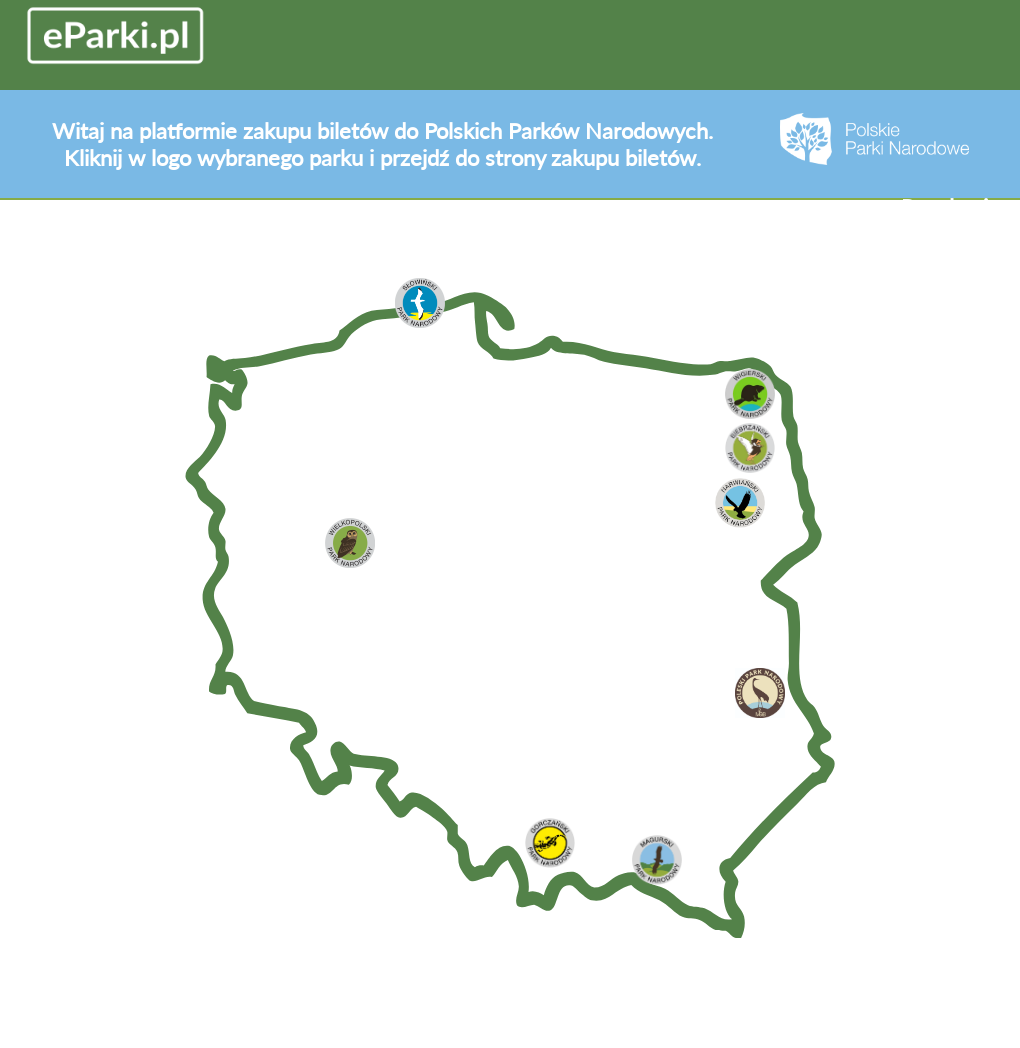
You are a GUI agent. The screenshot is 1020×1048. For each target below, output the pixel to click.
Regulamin (950, 206)
